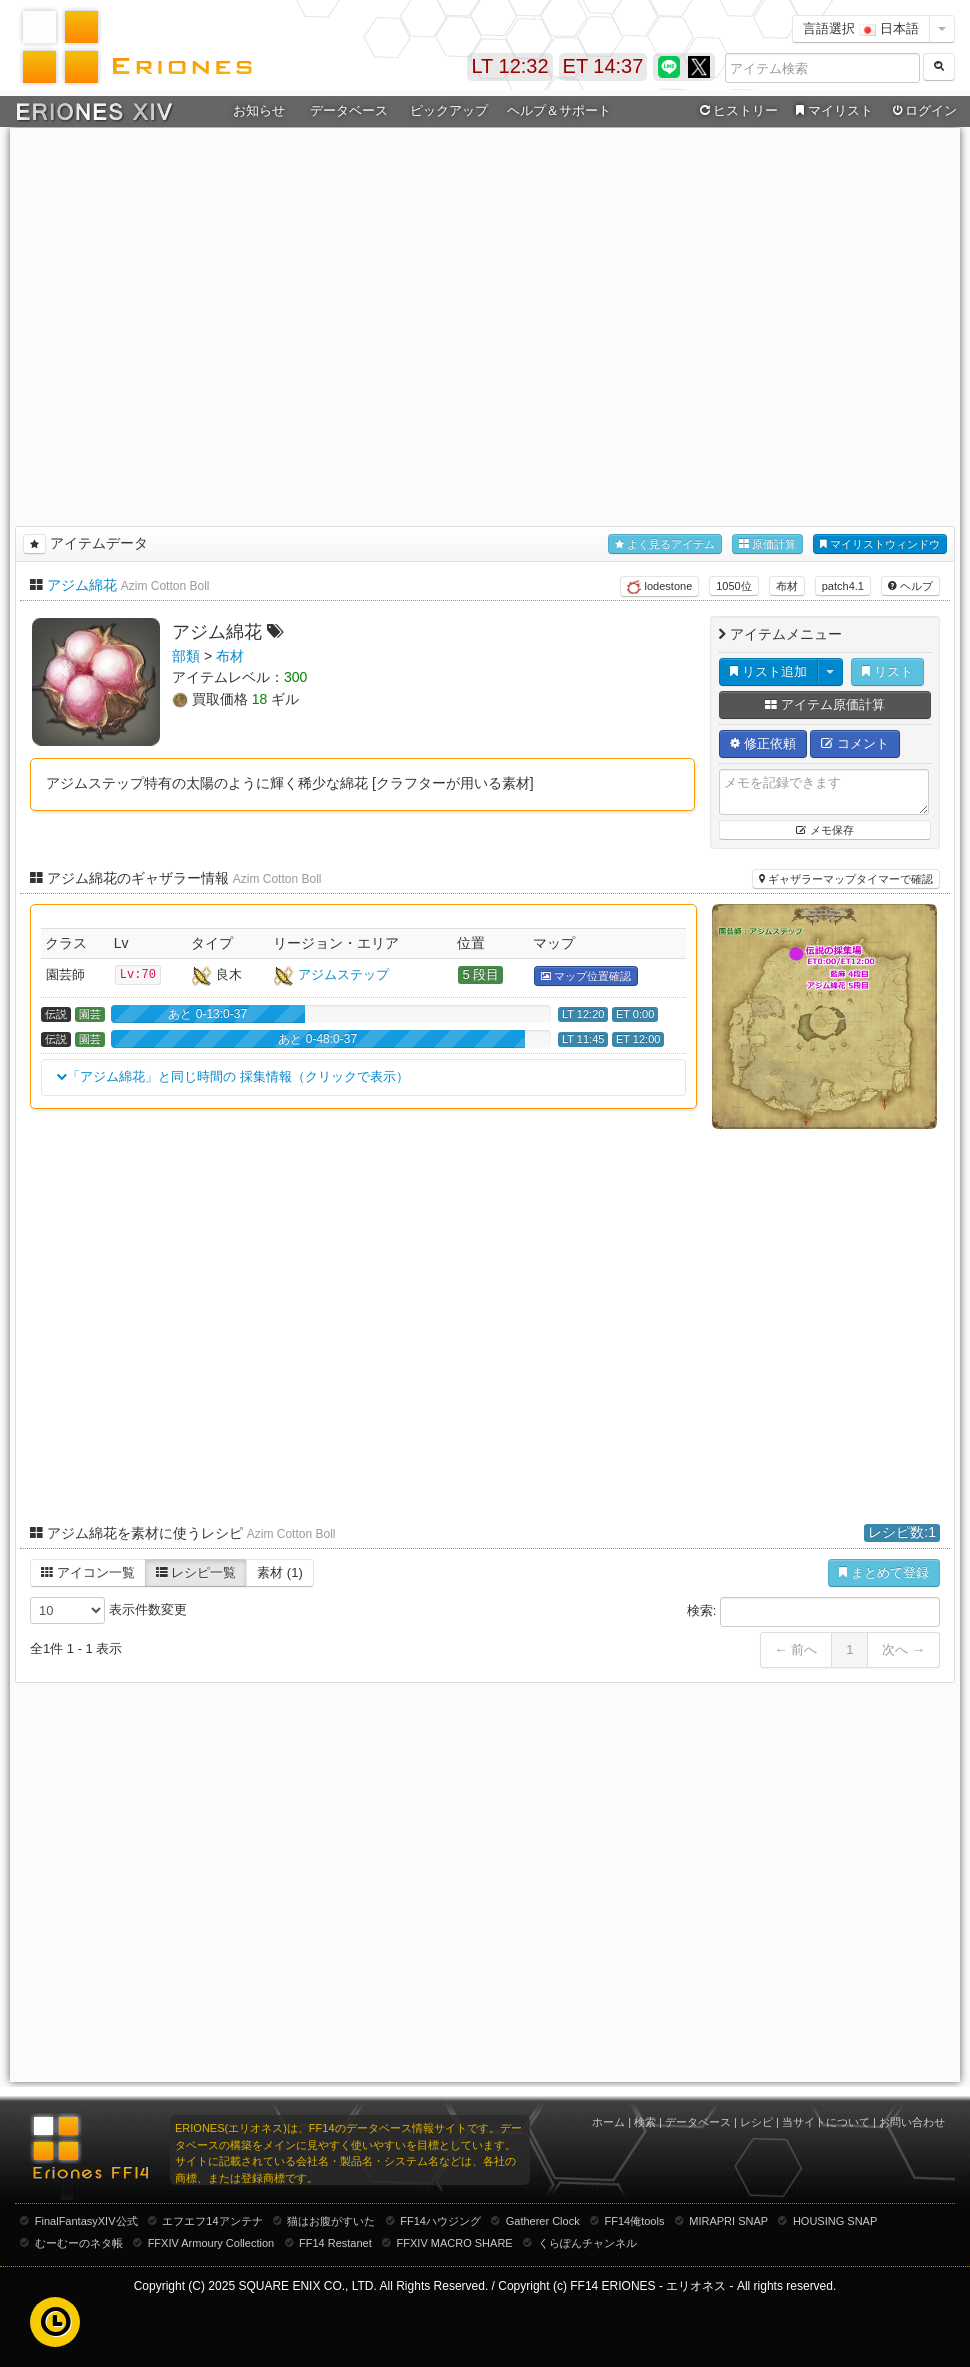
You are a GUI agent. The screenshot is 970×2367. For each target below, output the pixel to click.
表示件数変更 (108, 1610)
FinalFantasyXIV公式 (86, 2221)
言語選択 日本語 (861, 28)
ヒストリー (736, 111)
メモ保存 (824, 830)
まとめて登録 (884, 1572)
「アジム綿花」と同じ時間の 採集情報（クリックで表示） (233, 1077)
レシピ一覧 (196, 1572)
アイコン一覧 (88, 1572)
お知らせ (259, 110)
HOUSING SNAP (835, 2221)
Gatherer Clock (543, 2221)
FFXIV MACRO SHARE (455, 2243)
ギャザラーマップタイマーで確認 (846, 879)
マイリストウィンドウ (880, 544)
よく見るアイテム (665, 544)
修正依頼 (763, 743)
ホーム (608, 2122)
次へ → (903, 1649)
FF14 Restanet (335, 2243)
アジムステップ (343, 974)
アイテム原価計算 (825, 704)
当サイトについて (826, 2122)
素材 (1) (280, 1572)
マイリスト (831, 111)
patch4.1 (843, 586)
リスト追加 (768, 671)
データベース (349, 110)
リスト (887, 671)
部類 (186, 656)
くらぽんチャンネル (587, 2243)
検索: (813, 1612)
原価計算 (767, 544)
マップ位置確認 (586, 976)
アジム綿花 (82, 585)
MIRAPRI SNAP (728, 2221)
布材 (787, 586)
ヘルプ (910, 586)
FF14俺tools (635, 2221)
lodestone (659, 587)
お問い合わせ (912, 2122)
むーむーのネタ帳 (79, 2243)
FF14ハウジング (440, 2221)
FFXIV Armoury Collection (211, 2243)
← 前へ (796, 1649)
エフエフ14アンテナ (212, 2221)
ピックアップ (449, 110)
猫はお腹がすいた (331, 2221)
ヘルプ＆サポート (559, 110)
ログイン (923, 111)
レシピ (756, 2122)
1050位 (733, 586)
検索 (645, 2122)
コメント (855, 743)
